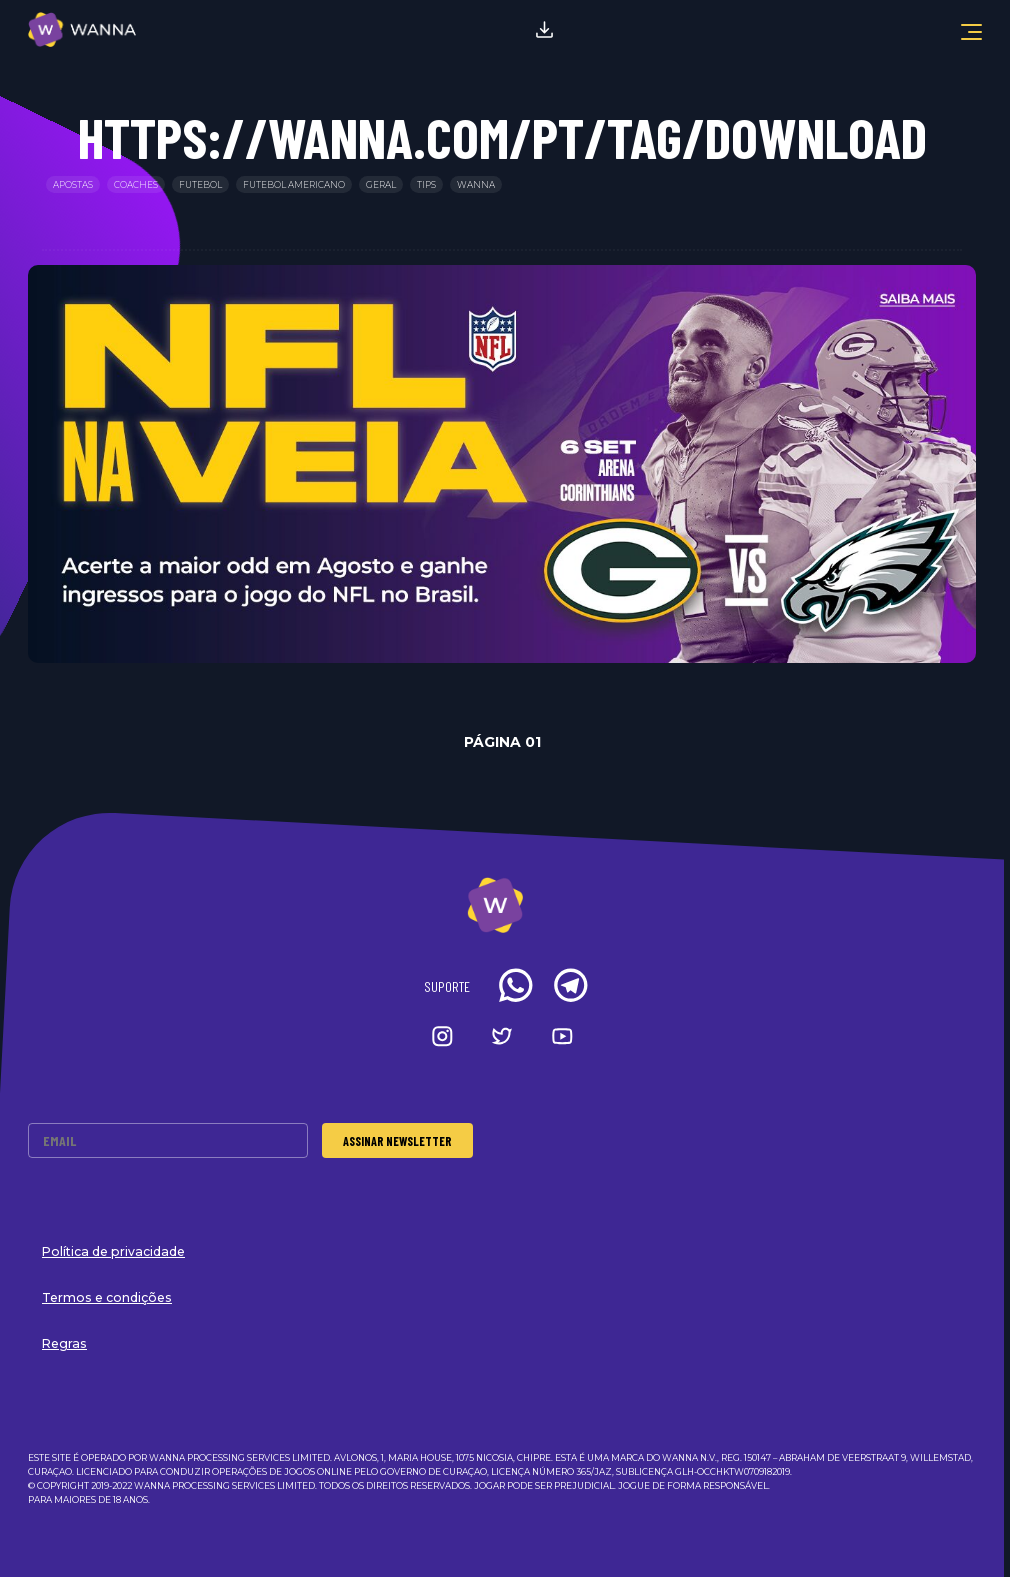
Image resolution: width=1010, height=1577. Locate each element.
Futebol (200, 185)
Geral (381, 185)
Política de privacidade (113, 1251)
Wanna (476, 185)
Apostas (73, 185)
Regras (64, 1343)
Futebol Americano (294, 185)
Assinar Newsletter (397, 1141)
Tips (426, 185)
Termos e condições (107, 1297)
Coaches (136, 185)
